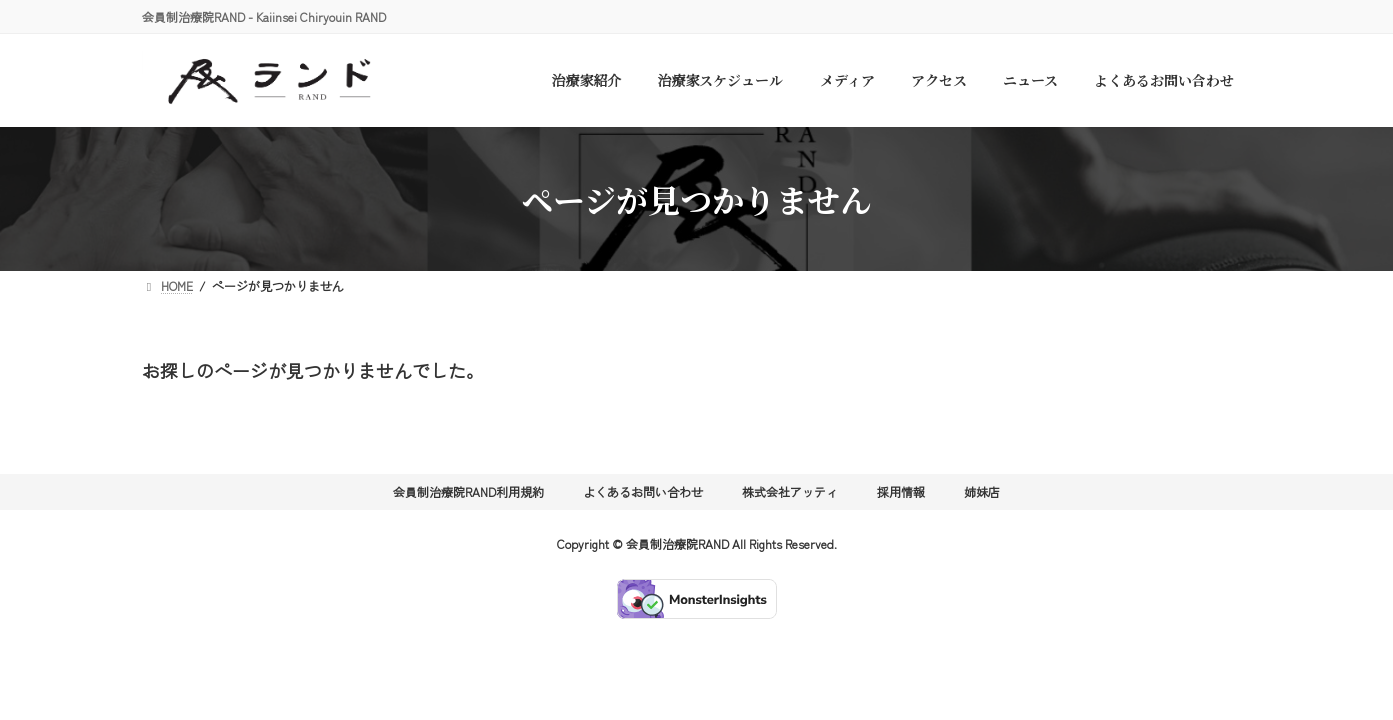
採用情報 (901, 491)
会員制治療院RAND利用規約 (468, 491)
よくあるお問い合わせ (643, 491)
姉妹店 (982, 491)
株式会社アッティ (790, 491)
